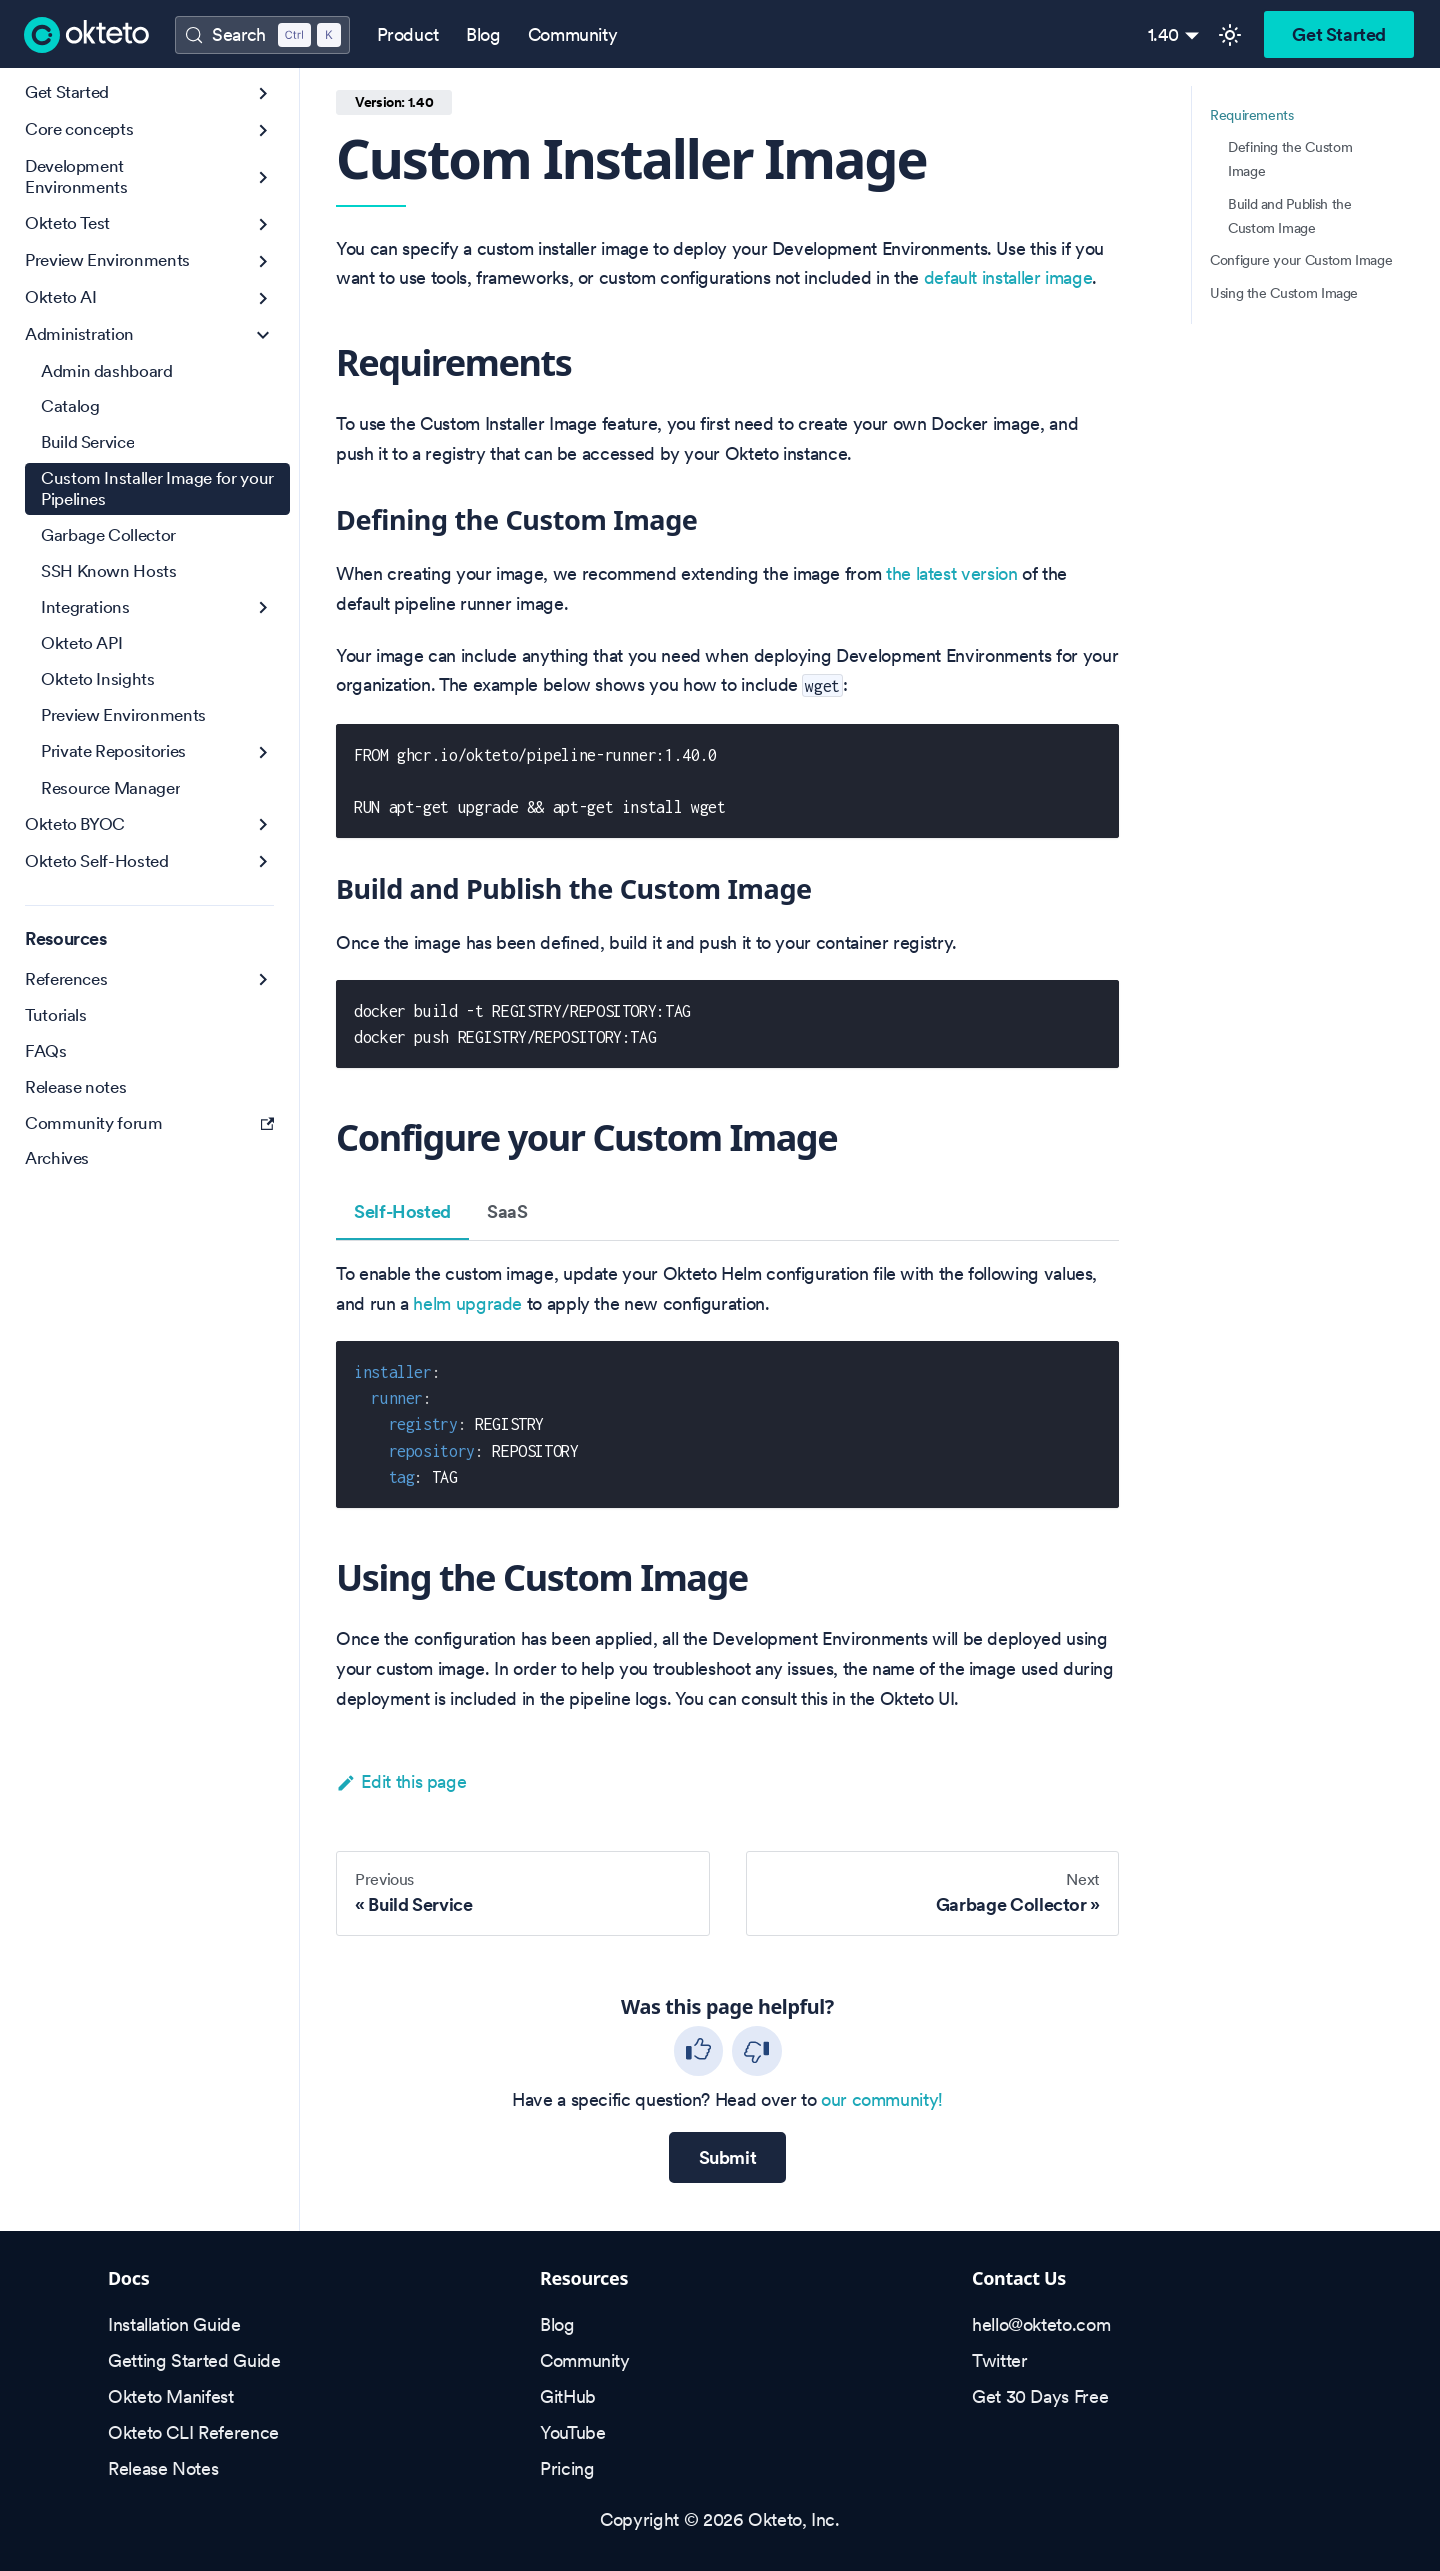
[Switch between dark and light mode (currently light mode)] (1230, 35)
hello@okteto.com (1041, 2324)
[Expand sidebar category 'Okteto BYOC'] (263, 824)
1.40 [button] (1164, 34)
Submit (728, 2157)
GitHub (568, 2396)
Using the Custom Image (1284, 293)
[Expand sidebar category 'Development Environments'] (263, 177)
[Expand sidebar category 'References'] (263, 979)
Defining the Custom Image (1290, 159)
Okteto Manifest (171, 2396)
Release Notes (163, 2468)
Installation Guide (174, 2324)
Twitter (999, 2360)
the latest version (952, 573)
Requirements (1252, 115)
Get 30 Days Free (1040, 2396)
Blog (483, 34)
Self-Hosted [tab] (402, 1211)
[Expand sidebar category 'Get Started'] (263, 93)
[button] (149, 130)
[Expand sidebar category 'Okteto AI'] (263, 298)
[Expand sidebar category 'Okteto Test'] (263, 224)
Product (408, 34)
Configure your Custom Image (1301, 260)
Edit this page (401, 1781)
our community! (882, 2099)
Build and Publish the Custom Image (1289, 216)
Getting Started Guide (194, 2360)
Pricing (567, 2468)
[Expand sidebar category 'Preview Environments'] (263, 261)
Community (573, 34)
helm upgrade (467, 1303)
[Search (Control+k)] (262, 35)
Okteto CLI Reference (193, 2432)
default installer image (1008, 277)
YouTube (572, 2432)
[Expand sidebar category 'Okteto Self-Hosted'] (263, 861)
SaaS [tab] (507, 1211)
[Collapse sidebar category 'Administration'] (263, 335)
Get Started (1339, 34)
